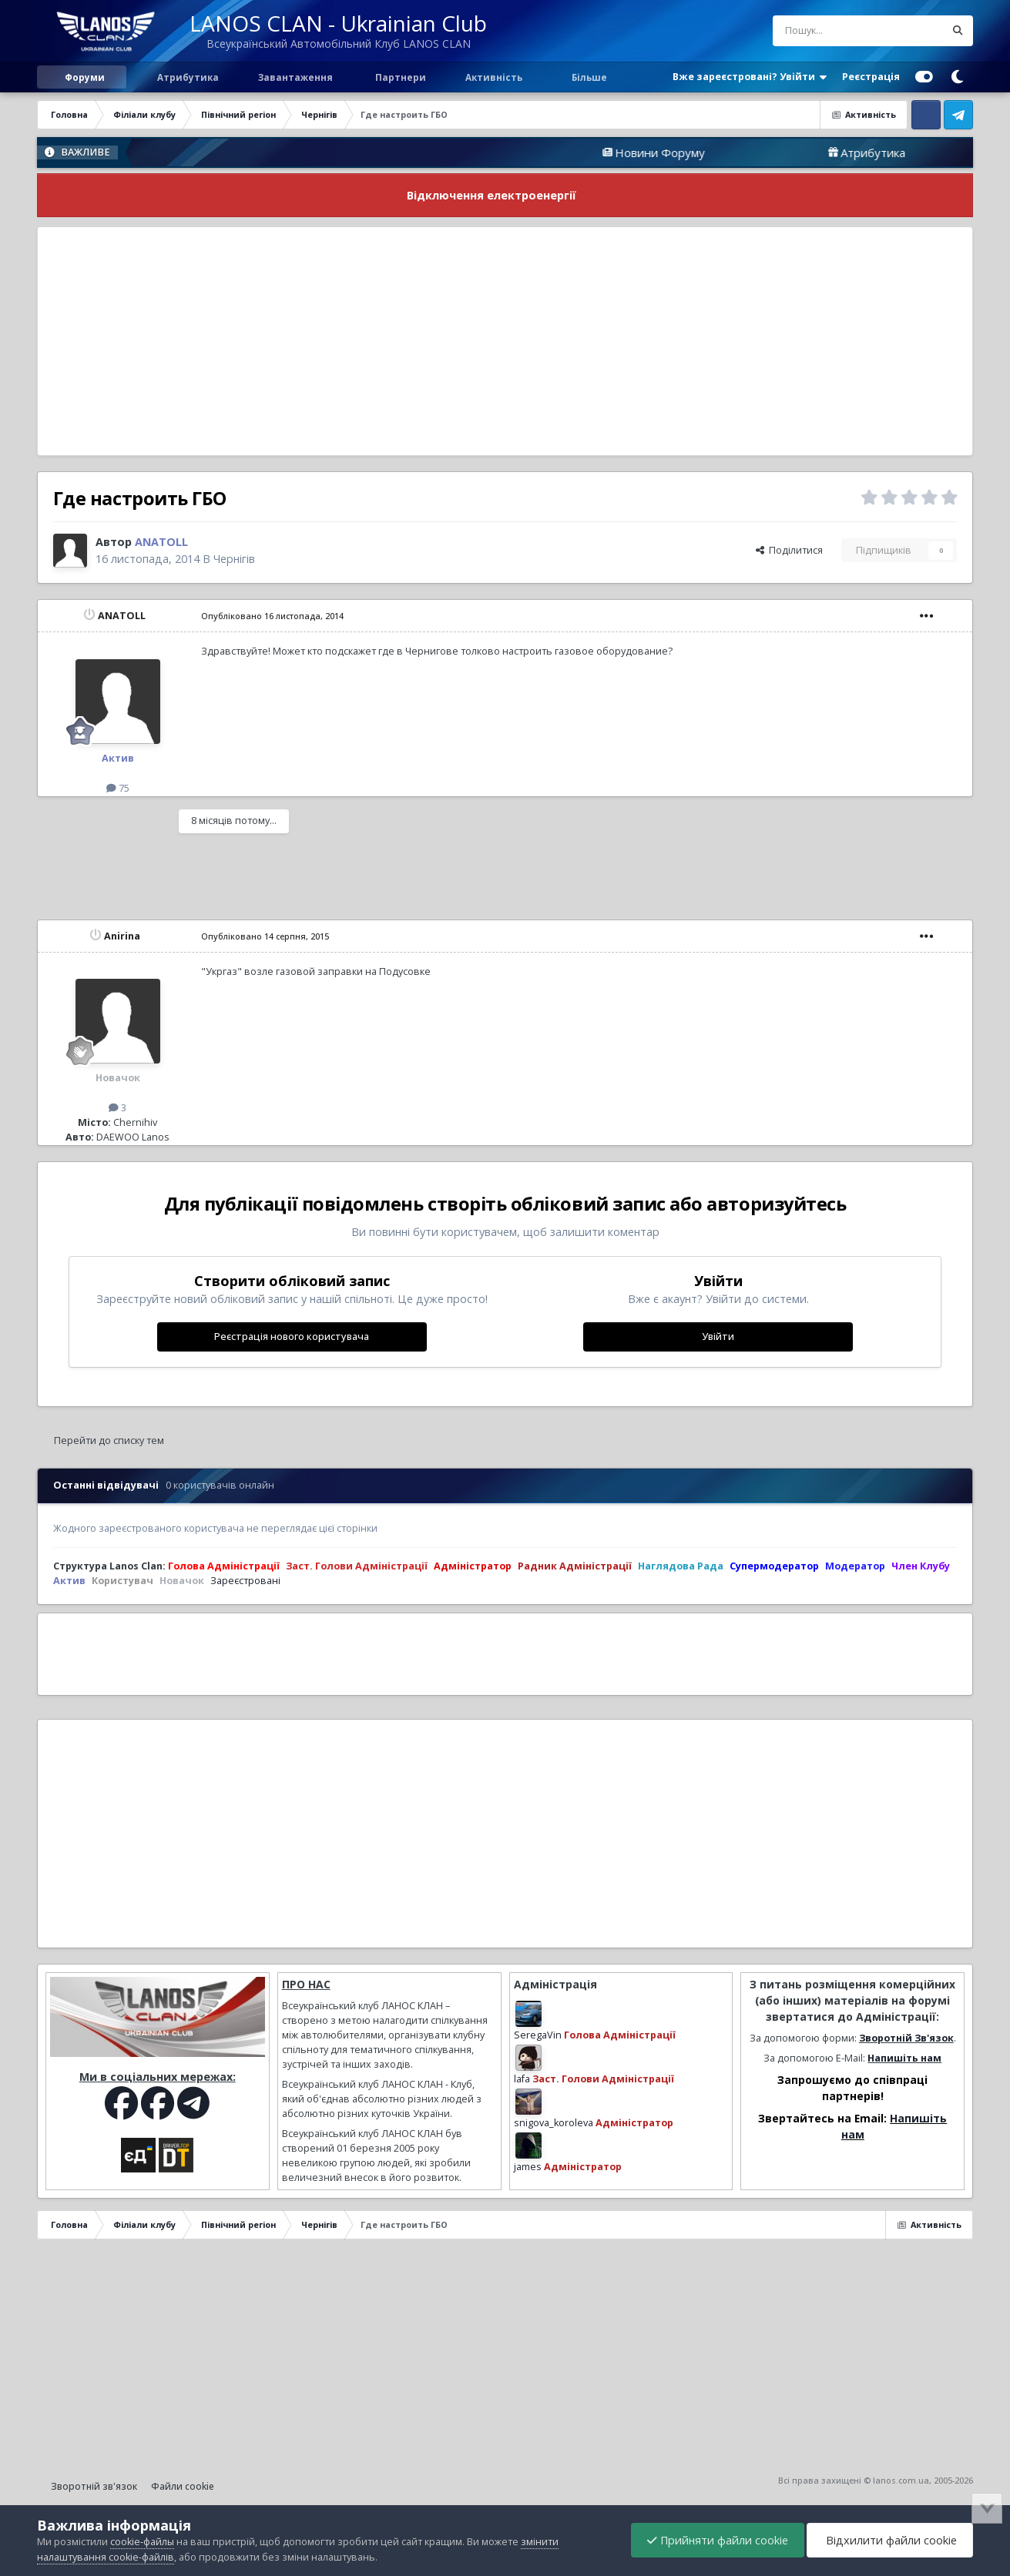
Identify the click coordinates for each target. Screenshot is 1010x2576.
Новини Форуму (731, 152)
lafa (522, 2078)
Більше (589, 77)
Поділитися (789, 550)
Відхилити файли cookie (890, 2540)
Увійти (718, 1336)
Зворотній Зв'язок (906, 2038)
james (528, 2166)
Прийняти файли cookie (717, 2540)
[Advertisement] (505, 341)
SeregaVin (538, 2035)
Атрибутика (187, 77)
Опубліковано (272, 615)
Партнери (399, 77)
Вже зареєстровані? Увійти (750, 77)
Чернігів (234, 558)
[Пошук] (827, 30)
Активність (494, 77)
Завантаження (294, 77)
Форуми (84, 77)
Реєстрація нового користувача (291, 1336)
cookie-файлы (142, 2541)
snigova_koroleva (553, 2122)
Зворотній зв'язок (94, 2486)
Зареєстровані (245, 1580)
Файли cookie (182, 2486)
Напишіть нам (904, 2058)
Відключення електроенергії (491, 195)
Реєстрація (871, 76)
